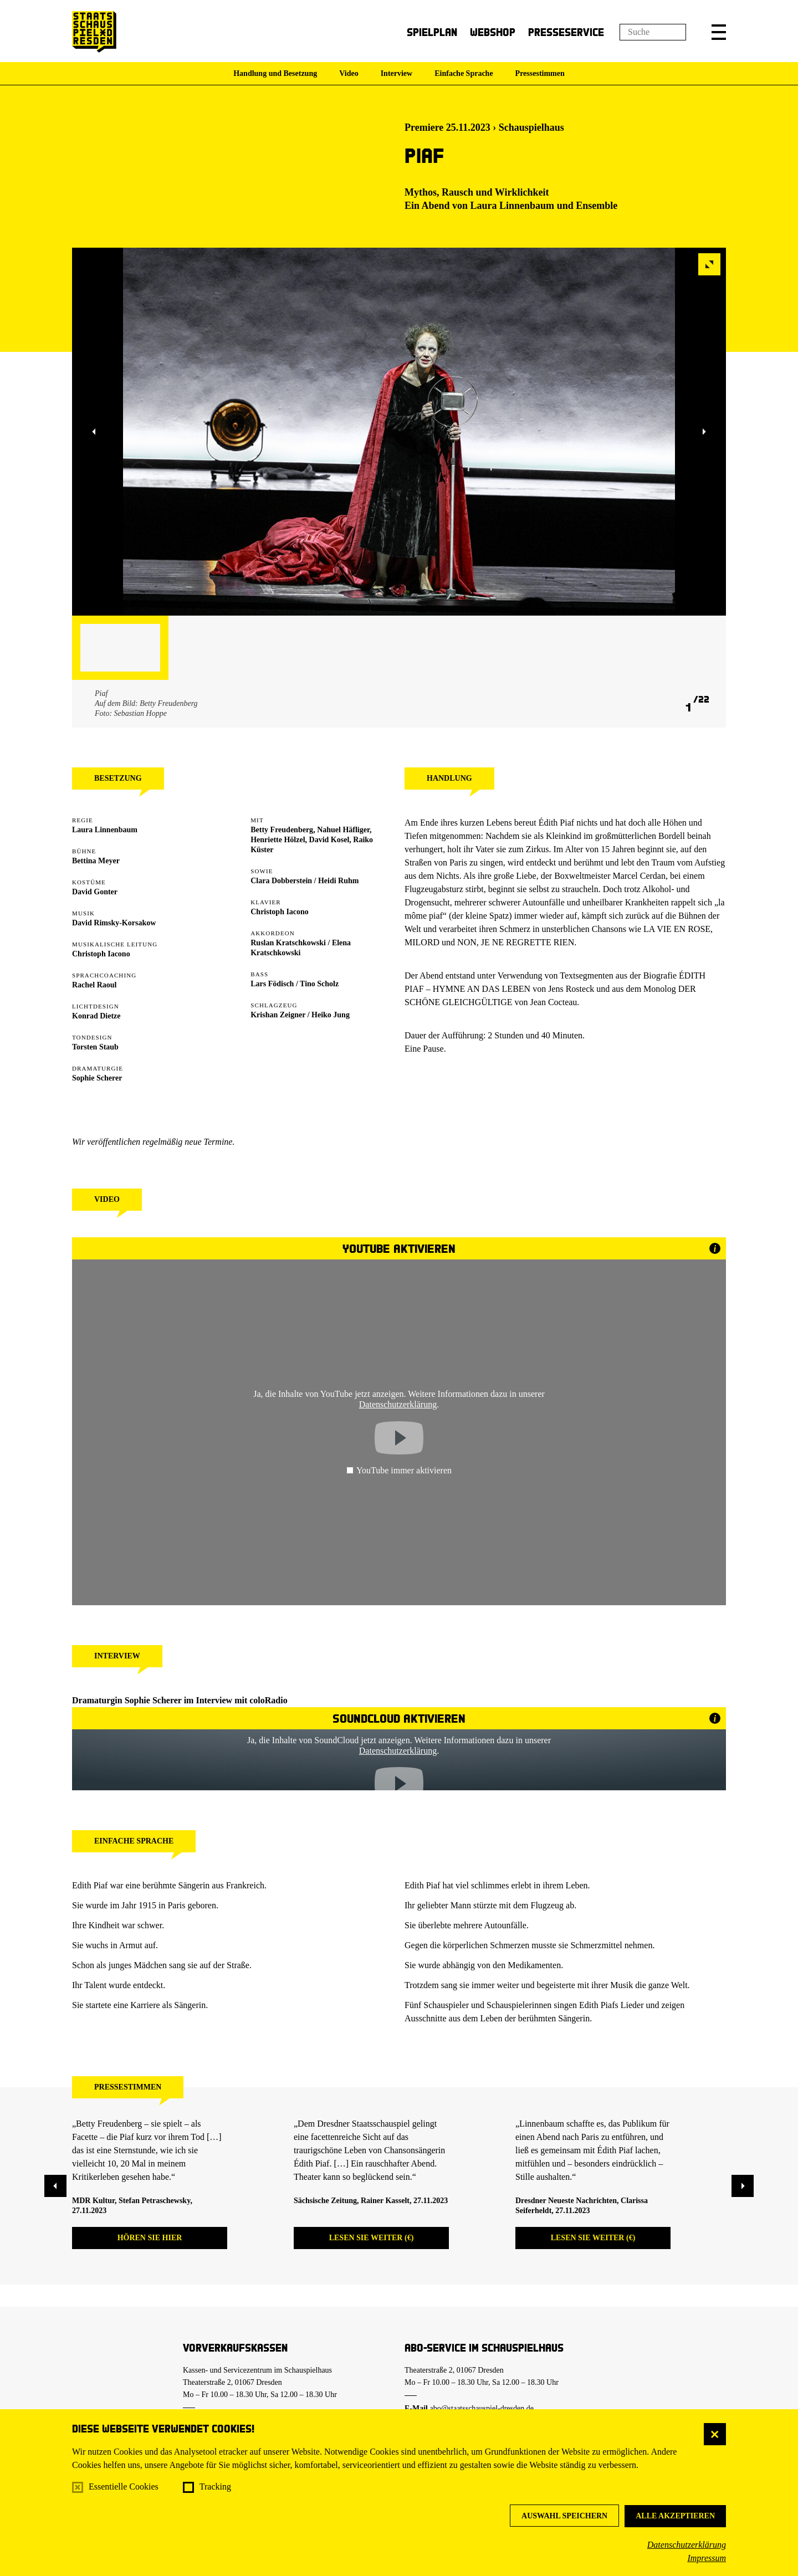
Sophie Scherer (97, 1078)
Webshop (492, 31)
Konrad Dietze (96, 1016)
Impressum (706, 2558)
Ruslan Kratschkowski (288, 943)
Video (348, 73)
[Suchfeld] (653, 32)
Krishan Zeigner (277, 1015)
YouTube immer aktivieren (399, 1470)
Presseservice (566, 31)
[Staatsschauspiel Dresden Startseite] (94, 32)
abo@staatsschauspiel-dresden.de (482, 2408)
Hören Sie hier (149, 2238)
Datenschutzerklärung (686, 2544)
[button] (719, 32)
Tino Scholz (319, 984)
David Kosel (329, 840)
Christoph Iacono (101, 954)
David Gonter (94, 892)
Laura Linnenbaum (512, 205)
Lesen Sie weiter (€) (371, 2238)
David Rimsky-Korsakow (114, 923)
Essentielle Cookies (123, 2486)
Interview (397, 73)
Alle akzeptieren (675, 2516)
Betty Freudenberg (281, 830)
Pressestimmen (540, 73)
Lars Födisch (272, 984)
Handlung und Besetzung (275, 73)
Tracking (215, 2486)
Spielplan (432, 31)
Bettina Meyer (96, 861)
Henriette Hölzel (277, 840)
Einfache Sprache (463, 73)
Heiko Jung (330, 1015)
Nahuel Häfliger (343, 830)
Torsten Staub (95, 1047)
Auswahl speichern (564, 2516)
